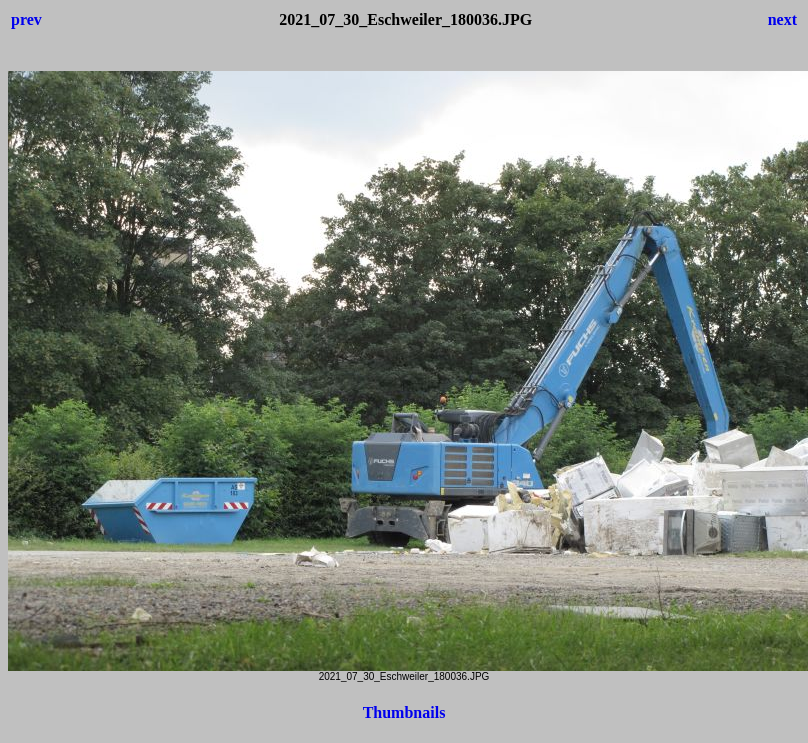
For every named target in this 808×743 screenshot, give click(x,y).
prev (26, 19)
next (782, 19)
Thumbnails (404, 712)
